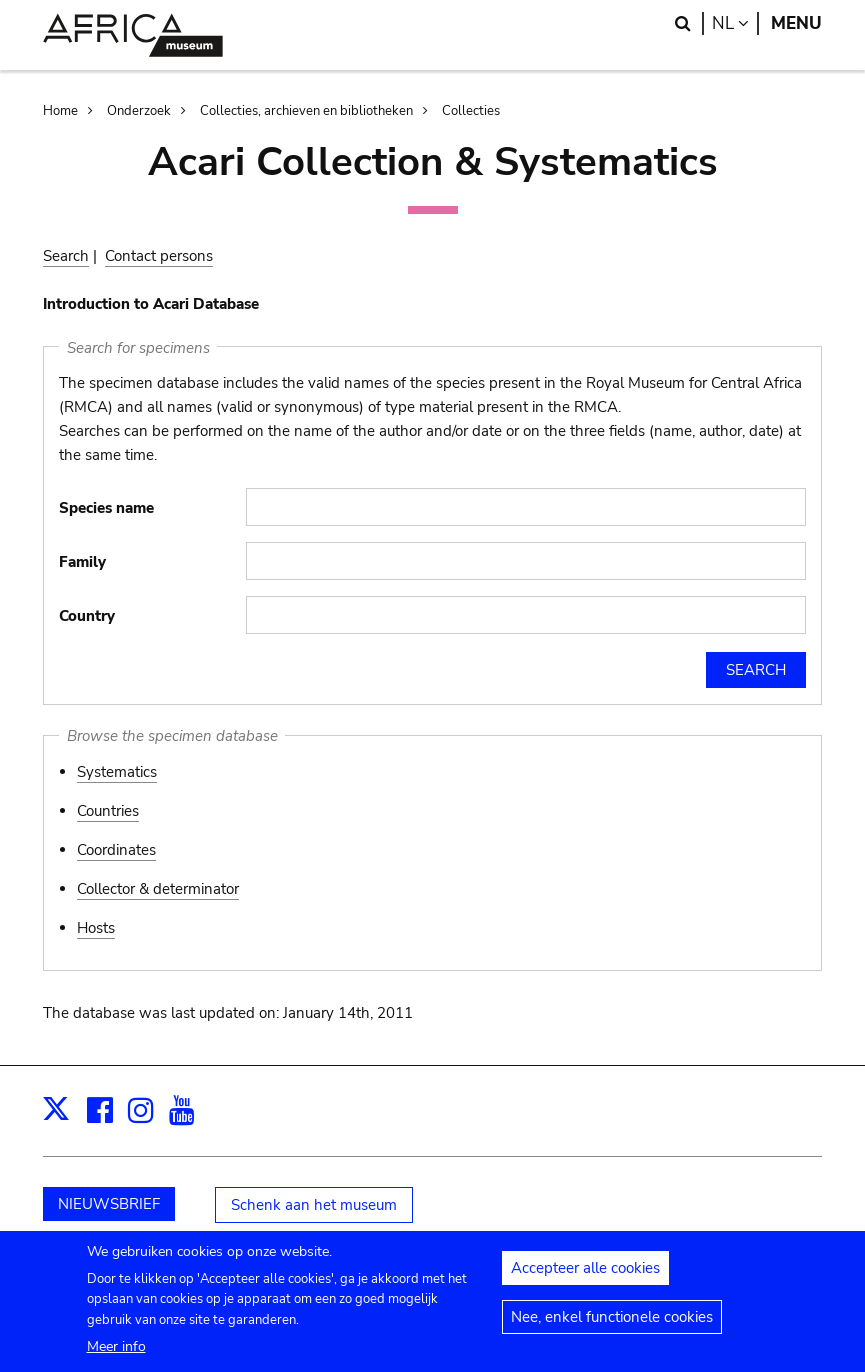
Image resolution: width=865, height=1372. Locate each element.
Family (82, 562)
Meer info (116, 1353)
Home (60, 111)
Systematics (117, 772)
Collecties (471, 111)
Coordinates (116, 850)
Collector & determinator (158, 889)
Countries (108, 811)
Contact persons (159, 256)
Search (66, 256)
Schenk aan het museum (314, 1205)
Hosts (96, 928)
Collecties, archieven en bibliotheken (306, 111)
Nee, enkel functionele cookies (612, 1324)
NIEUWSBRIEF (109, 1204)
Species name (106, 508)
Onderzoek (139, 111)
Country (87, 616)
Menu (796, 23)
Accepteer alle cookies (585, 1275)
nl (735, 23)
